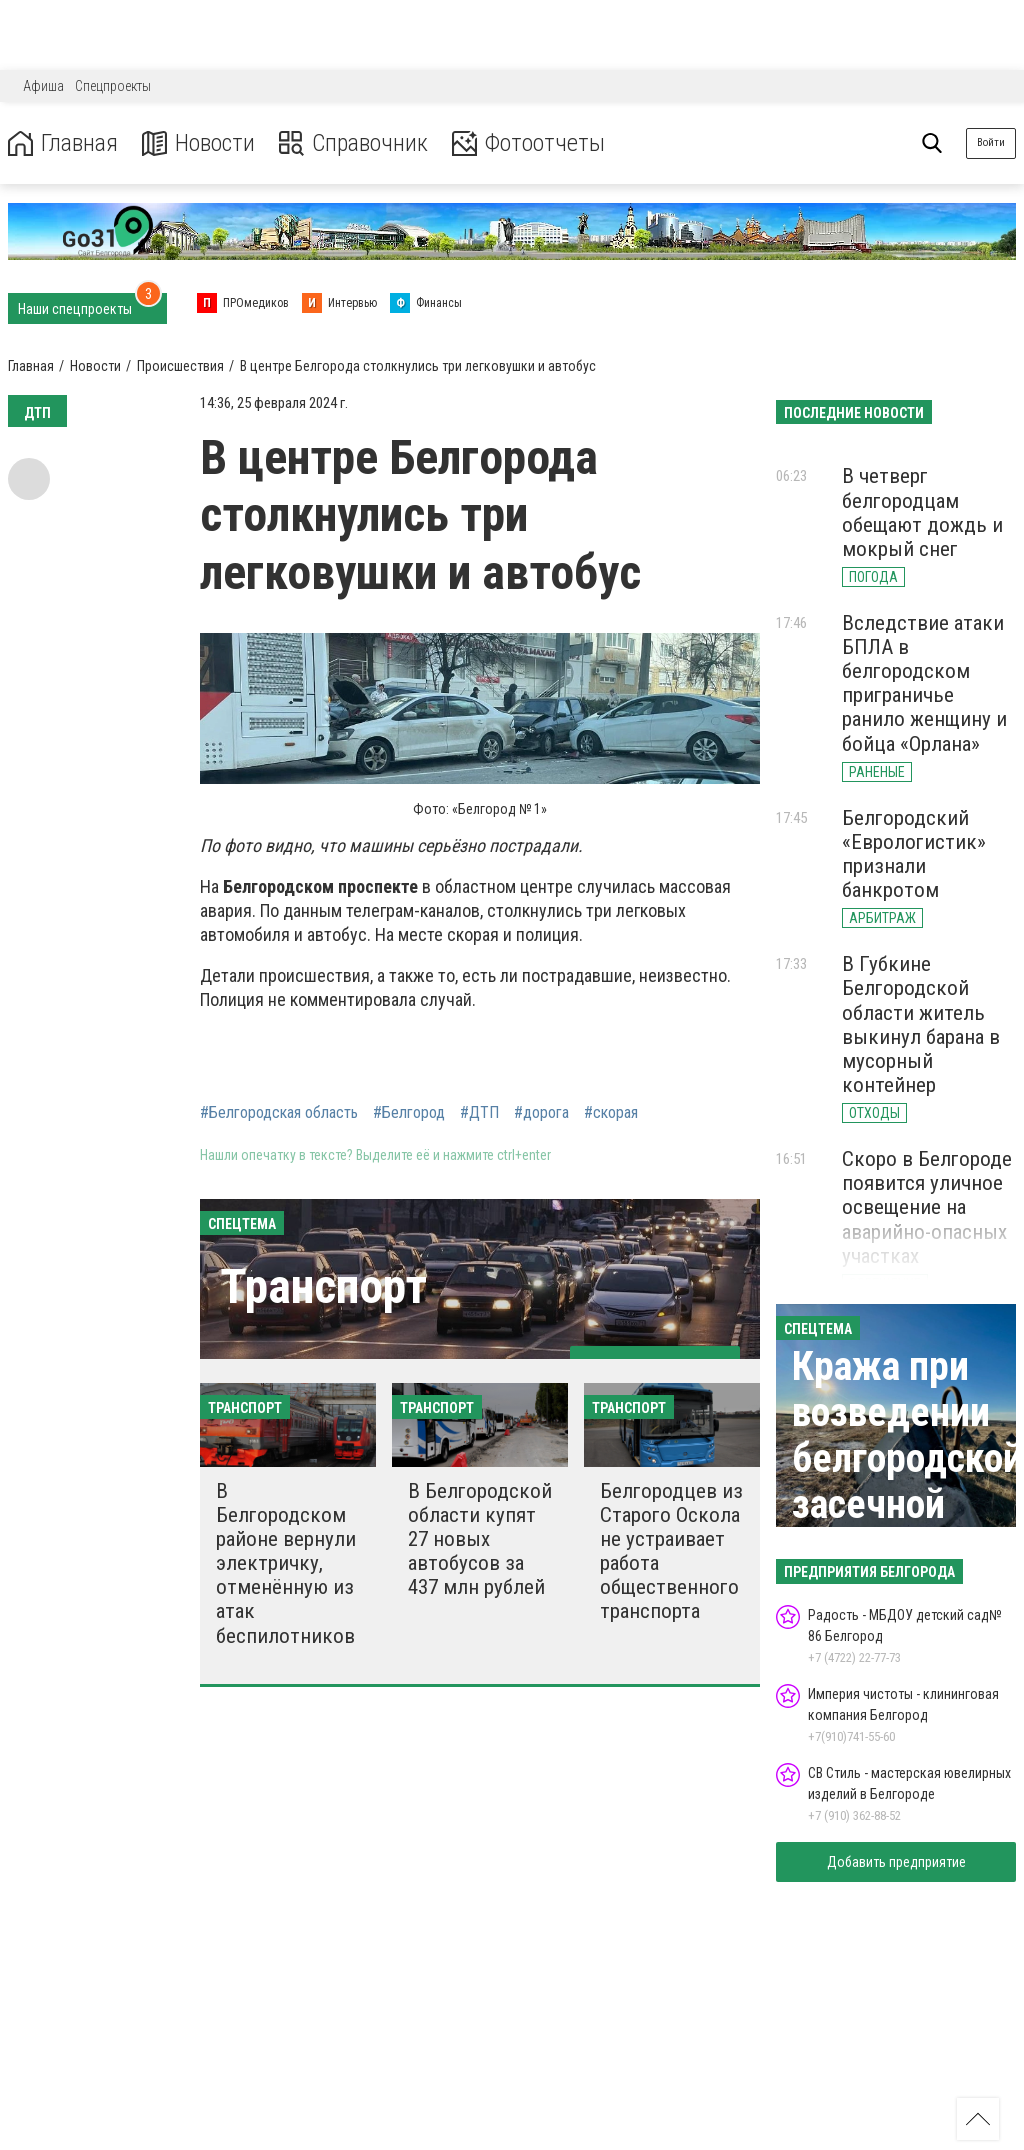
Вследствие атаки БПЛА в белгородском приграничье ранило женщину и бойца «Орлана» (924, 683)
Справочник (353, 143)
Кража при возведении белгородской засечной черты (907, 1458)
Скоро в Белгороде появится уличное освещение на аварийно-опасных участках (927, 1207)
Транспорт (323, 1286)
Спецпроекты (113, 86)
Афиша (43, 86)
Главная (63, 143)
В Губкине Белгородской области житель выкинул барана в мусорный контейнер (921, 1024)
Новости (198, 143)
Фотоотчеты (528, 143)
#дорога (541, 1113)
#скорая (611, 1113)
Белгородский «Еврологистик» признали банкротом (914, 854)
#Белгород (409, 1113)
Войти (991, 142)
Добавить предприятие (896, 1862)
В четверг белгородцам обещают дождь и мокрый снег (922, 512)
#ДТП (479, 1113)
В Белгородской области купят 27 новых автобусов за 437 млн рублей (480, 1539)
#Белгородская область (279, 1113)
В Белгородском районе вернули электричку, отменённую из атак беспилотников (286, 1563)
